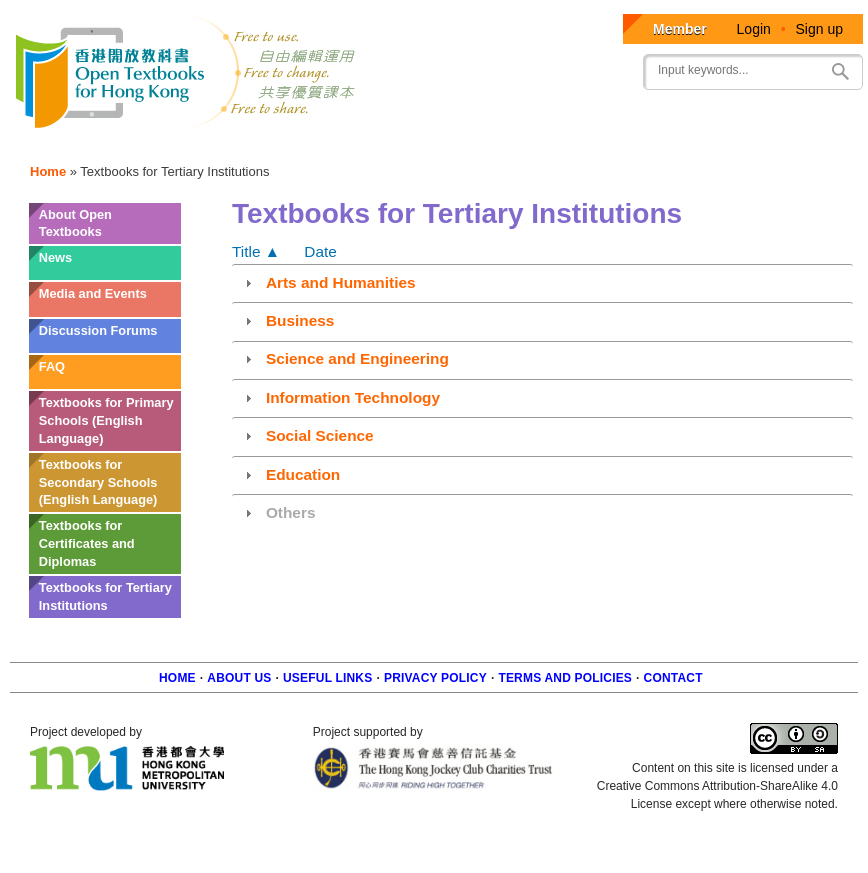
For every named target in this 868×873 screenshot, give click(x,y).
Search (840, 71)
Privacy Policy (435, 678)
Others (291, 512)
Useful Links (327, 678)
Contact (673, 678)
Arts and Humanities (341, 282)
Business (300, 320)
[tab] (542, 282)
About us (239, 678)
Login (754, 29)
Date (320, 251)
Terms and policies (565, 678)
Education (303, 474)
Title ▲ (256, 251)
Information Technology (353, 397)
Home (48, 171)
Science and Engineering (357, 358)
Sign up (819, 29)
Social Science (320, 435)
